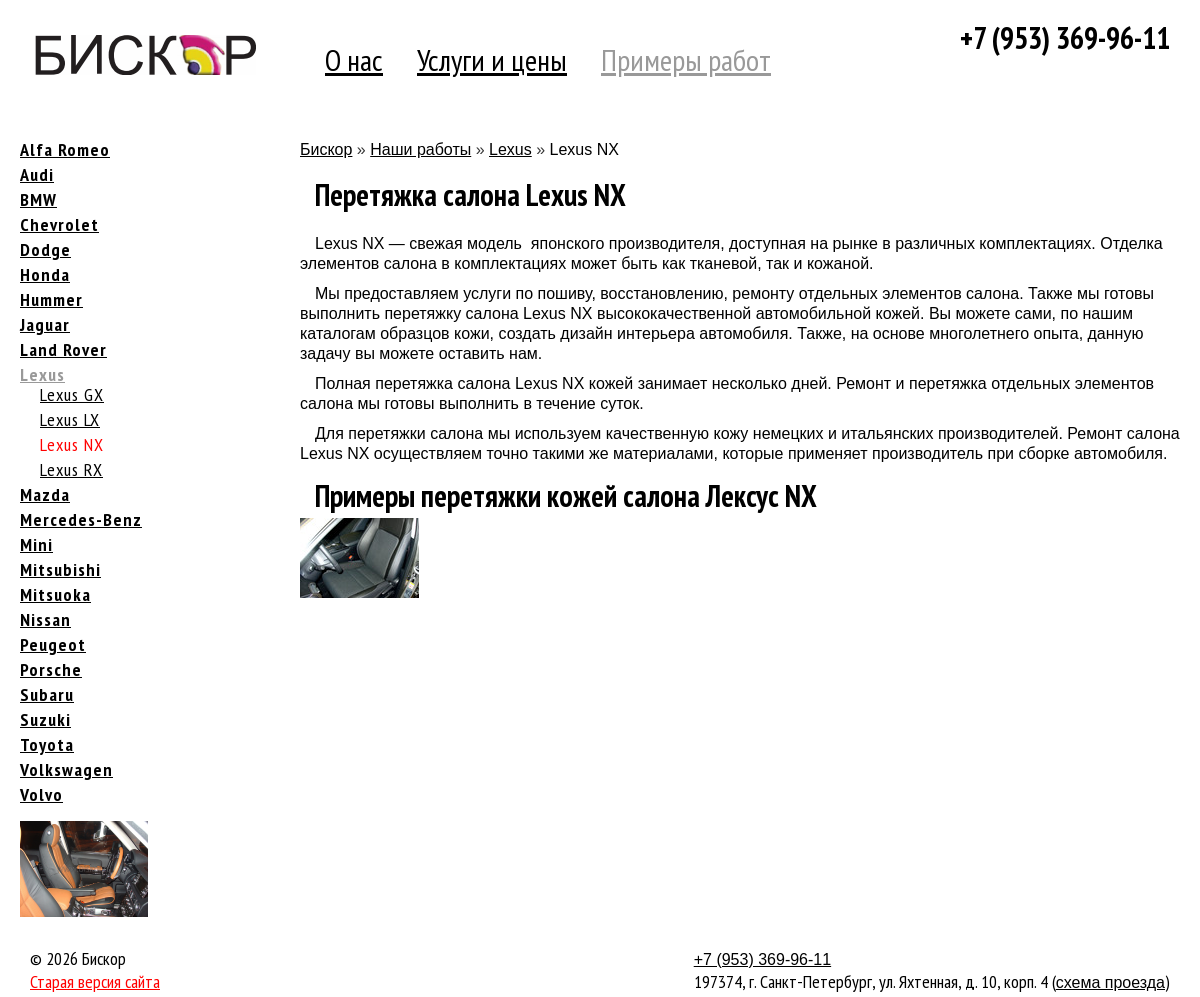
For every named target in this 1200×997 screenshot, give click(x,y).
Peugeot (53, 644)
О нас (354, 59)
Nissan (45, 619)
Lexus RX (71, 469)
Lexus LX (70, 419)
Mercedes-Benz (81, 519)
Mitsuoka (55, 594)
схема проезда (1110, 982)
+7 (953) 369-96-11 (1065, 37)
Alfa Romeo (65, 149)
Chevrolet (59, 224)
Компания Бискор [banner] (145, 55)
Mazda (45, 494)
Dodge (45, 249)
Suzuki (45, 719)
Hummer (51, 299)
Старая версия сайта (95, 981)
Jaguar (45, 324)
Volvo (41, 794)
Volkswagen (66, 769)
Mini (36, 544)
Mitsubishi (60, 569)
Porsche (51, 669)
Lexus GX (72, 394)
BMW (38, 199)
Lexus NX (72, 444)
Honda (45, 274)
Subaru (47, 694)
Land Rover (63, 349)
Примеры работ (686, 59)
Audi (37, 174)
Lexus (42, 374)
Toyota (47, 744)
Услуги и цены (492, 59)
